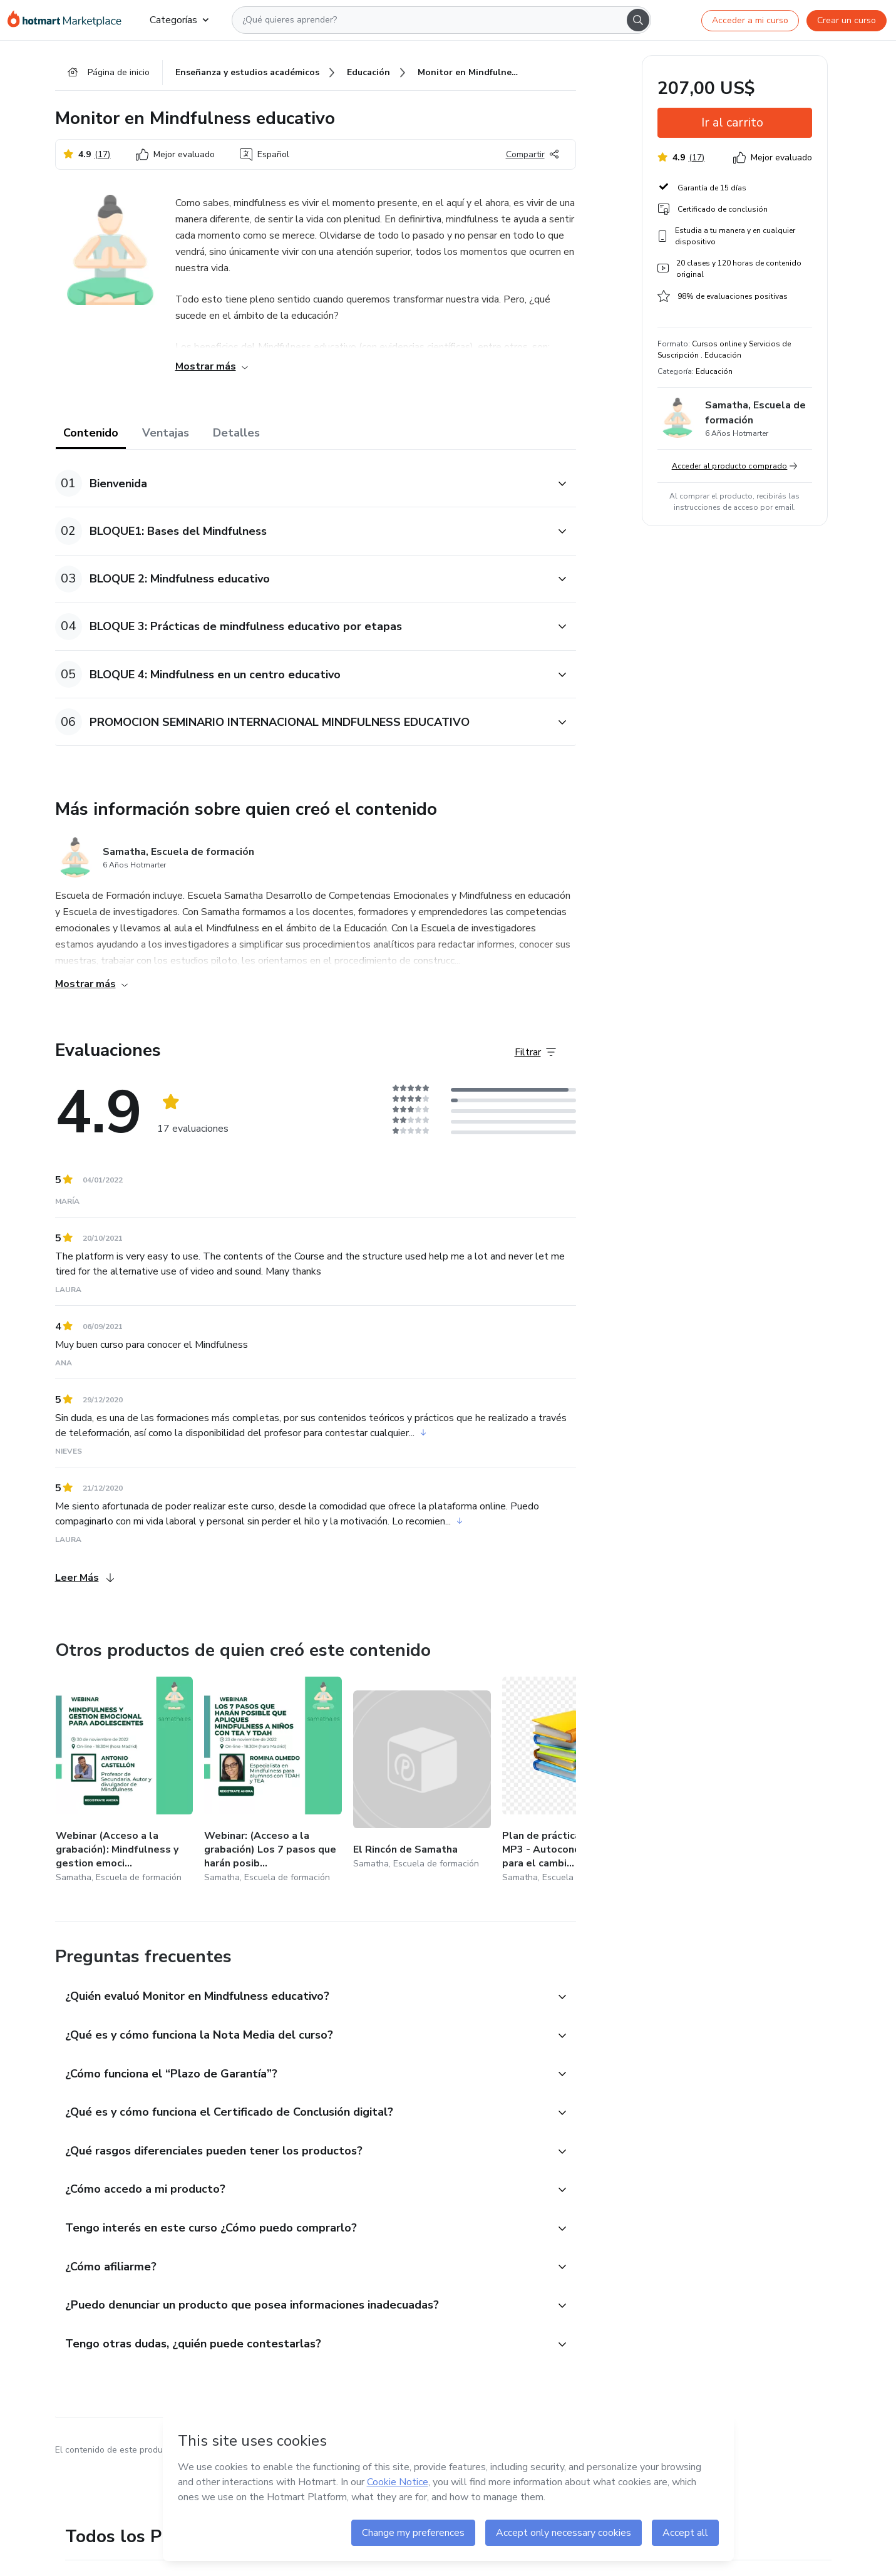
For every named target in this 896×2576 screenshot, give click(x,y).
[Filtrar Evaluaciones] (535, 1052)
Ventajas (165, 433)
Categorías (179, 20)
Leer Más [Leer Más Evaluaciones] (84, 1578)
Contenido (90, 433)
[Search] (638, 20)
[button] (301, 483)
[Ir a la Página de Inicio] (69, 20)
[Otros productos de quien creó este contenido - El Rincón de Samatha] (422, 1781)
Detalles (236, 433)
